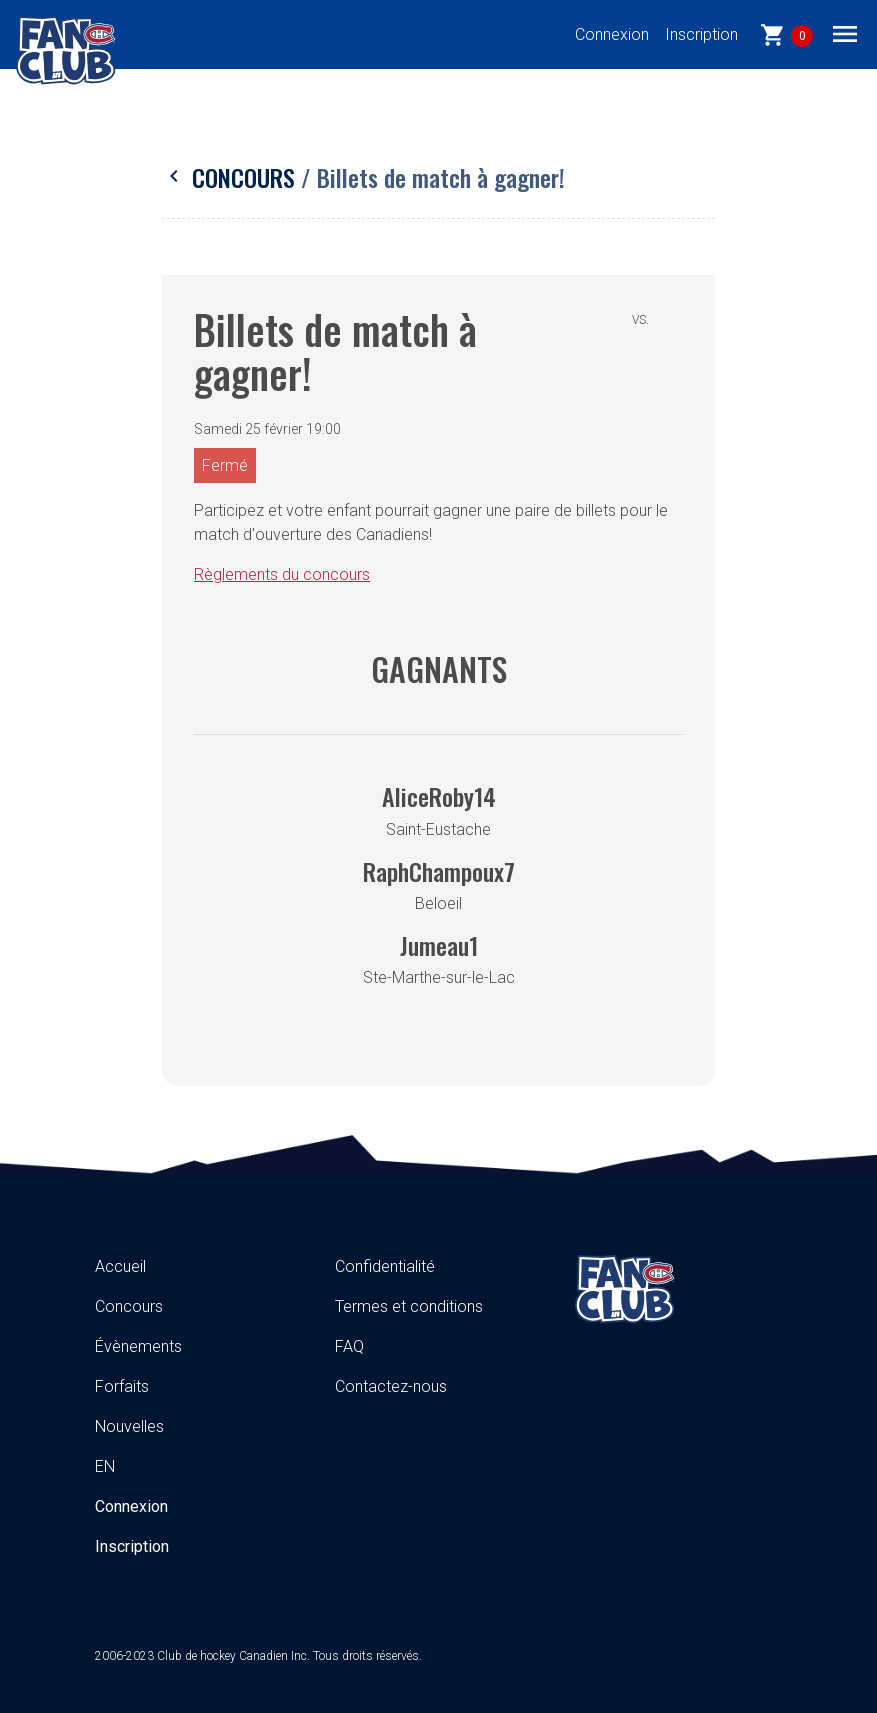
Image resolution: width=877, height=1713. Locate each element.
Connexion (612, 34)
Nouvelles (129, 1426)
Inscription (701, 34)
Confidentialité (385, 1266)
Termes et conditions (409, 1306)
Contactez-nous (391, 1386)
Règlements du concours (282, 574)
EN (105, 1466)
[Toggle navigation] (845, 33)
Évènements (138, 1346)
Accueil (120, 1266)
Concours (231, 177)
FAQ (349, 1346)
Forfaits (122, 1386)
